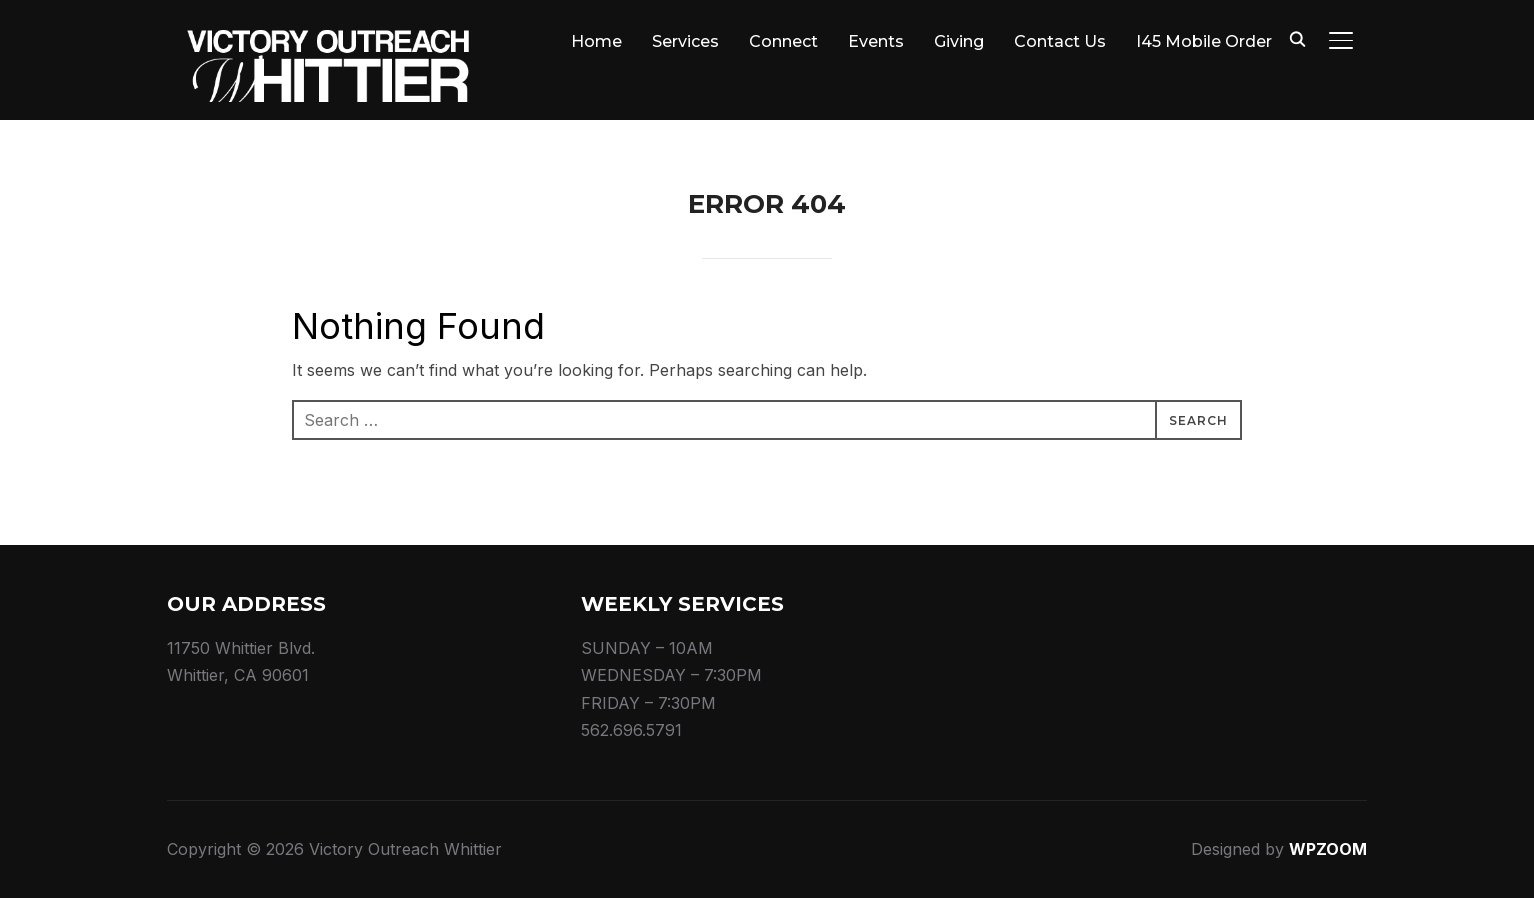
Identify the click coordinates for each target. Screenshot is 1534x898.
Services (685, 41)
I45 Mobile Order (1204, 41)
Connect (783, 41)
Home (596, 41)
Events (876, 41)
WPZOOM (1328, 849)
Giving (959, 41)
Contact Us (1060, 41)
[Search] (1297, 38)
